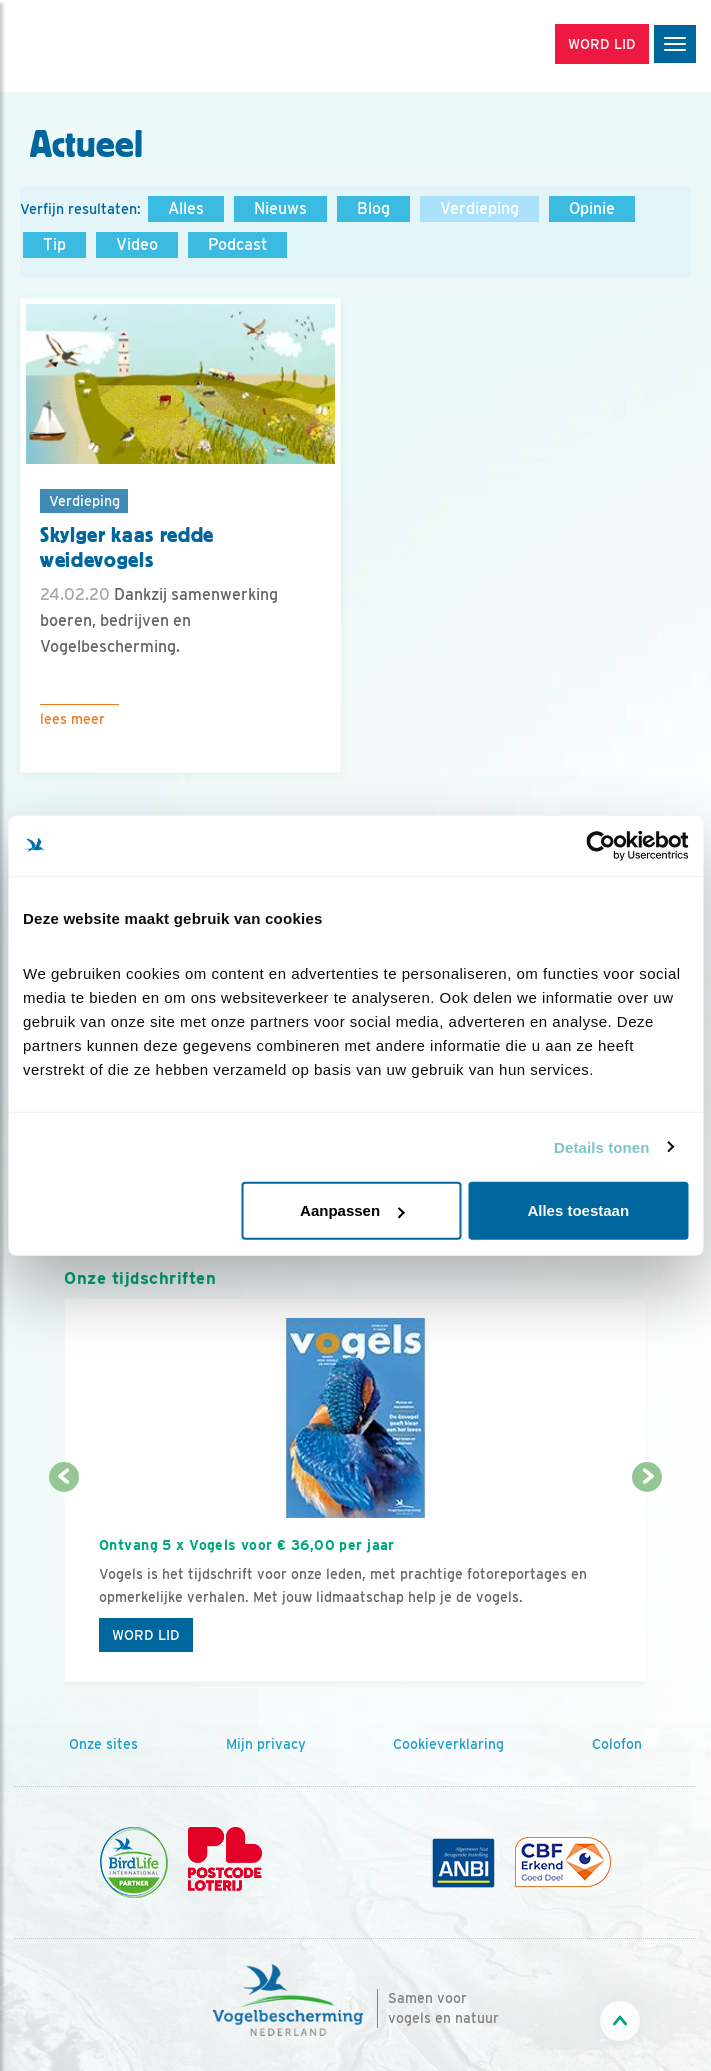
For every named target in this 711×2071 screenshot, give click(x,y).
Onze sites (103, 1744)
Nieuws (280, 208)
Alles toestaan (578, 1210)
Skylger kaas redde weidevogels (127, 547)
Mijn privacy (266, 1744)
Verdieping (479, 208)
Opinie (592, 208)
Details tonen (601, 1146)
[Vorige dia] (63, 1581)
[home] (100, 46)
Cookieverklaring (448, 1744)
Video (137, 244)
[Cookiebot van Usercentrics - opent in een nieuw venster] (600, 845)
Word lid (146, 1635)
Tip (54, 244)
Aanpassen (352, 1210)
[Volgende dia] (647, 1581)
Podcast (237, 244)
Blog (373, 208)
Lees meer (72, 719)
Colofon (617, 1744)
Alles (186, 208)
